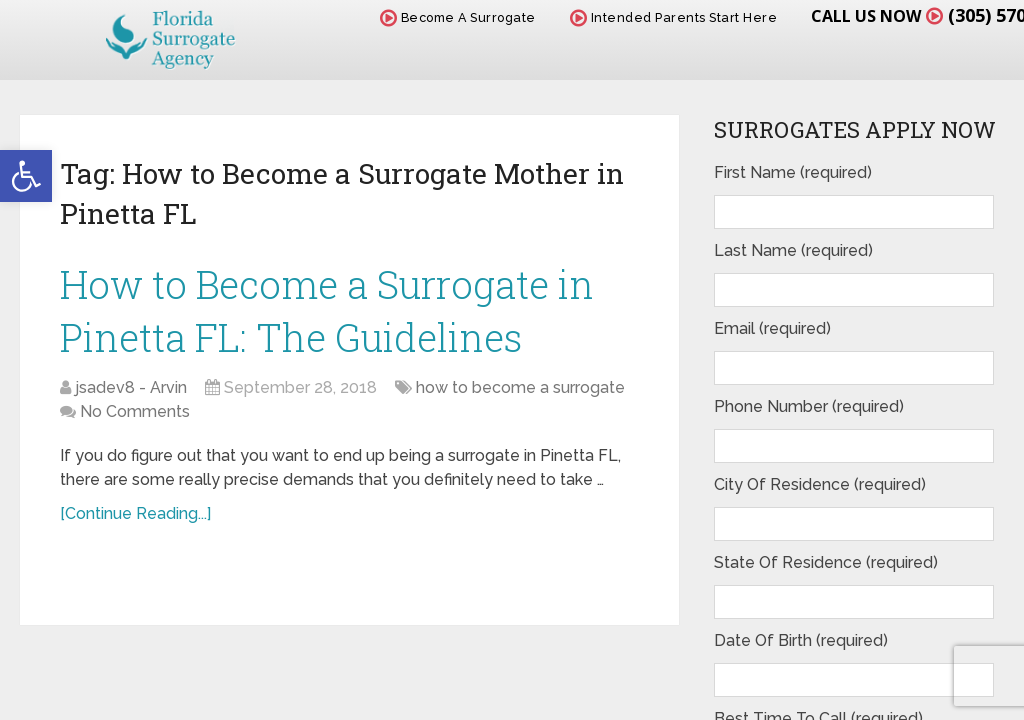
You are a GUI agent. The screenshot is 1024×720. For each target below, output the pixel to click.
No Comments (135, 411)
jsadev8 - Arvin (131, 387)
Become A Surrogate (458, 17)
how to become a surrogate (520, 387)
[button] (26, 176)
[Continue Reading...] (135, 513)
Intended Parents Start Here (674, 17)
